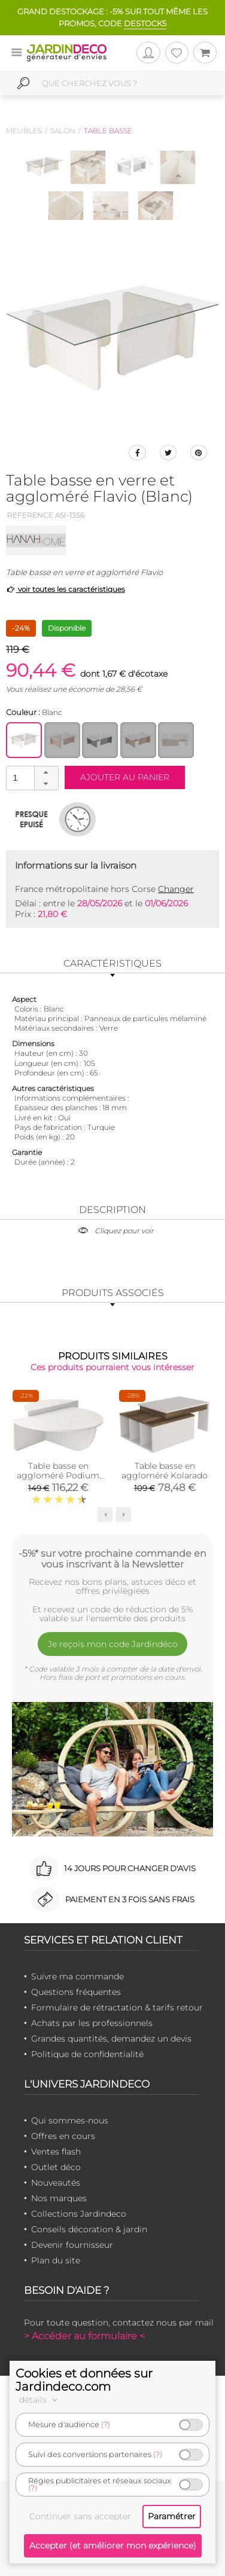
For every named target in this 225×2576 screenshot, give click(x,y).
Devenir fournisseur (72, 2244)
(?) (105, 2424)
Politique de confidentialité (87, 2054)
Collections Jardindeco (78, 2213)
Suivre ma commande (77, 1976)
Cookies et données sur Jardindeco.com (84, 2380)
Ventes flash (56, 2151)
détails (40, 2399)
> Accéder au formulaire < (84, 2336)
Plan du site (55, 2260)
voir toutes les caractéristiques (65, 589)
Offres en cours (63, 2136)
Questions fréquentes (76, 1992)
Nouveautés (55, 2182)
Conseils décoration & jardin (89, 2229)
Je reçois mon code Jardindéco (113, 1644)
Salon (62, 130)
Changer (176, 889)
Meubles (24, 130)
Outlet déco (56, 2167)
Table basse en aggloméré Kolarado (164, 1470)
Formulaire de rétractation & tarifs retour (117, 2007)
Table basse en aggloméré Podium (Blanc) (58, 1475)
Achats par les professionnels (92, 2023)
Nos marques (59, 2198)
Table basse (108, 130)
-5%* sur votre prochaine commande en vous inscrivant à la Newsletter (112, 1558)
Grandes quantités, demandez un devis (111, 2038)
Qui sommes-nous (69, 2120)
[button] (46, 772)
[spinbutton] (31, 777)
